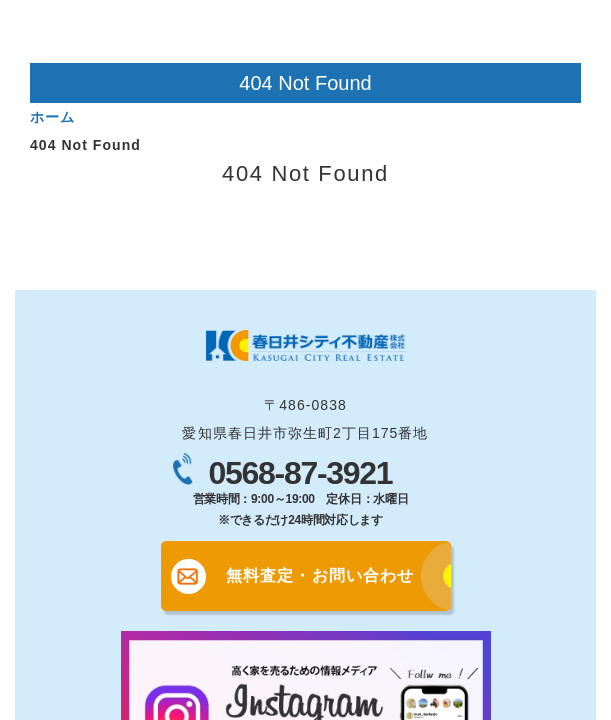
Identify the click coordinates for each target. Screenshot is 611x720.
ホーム (52, 117)
